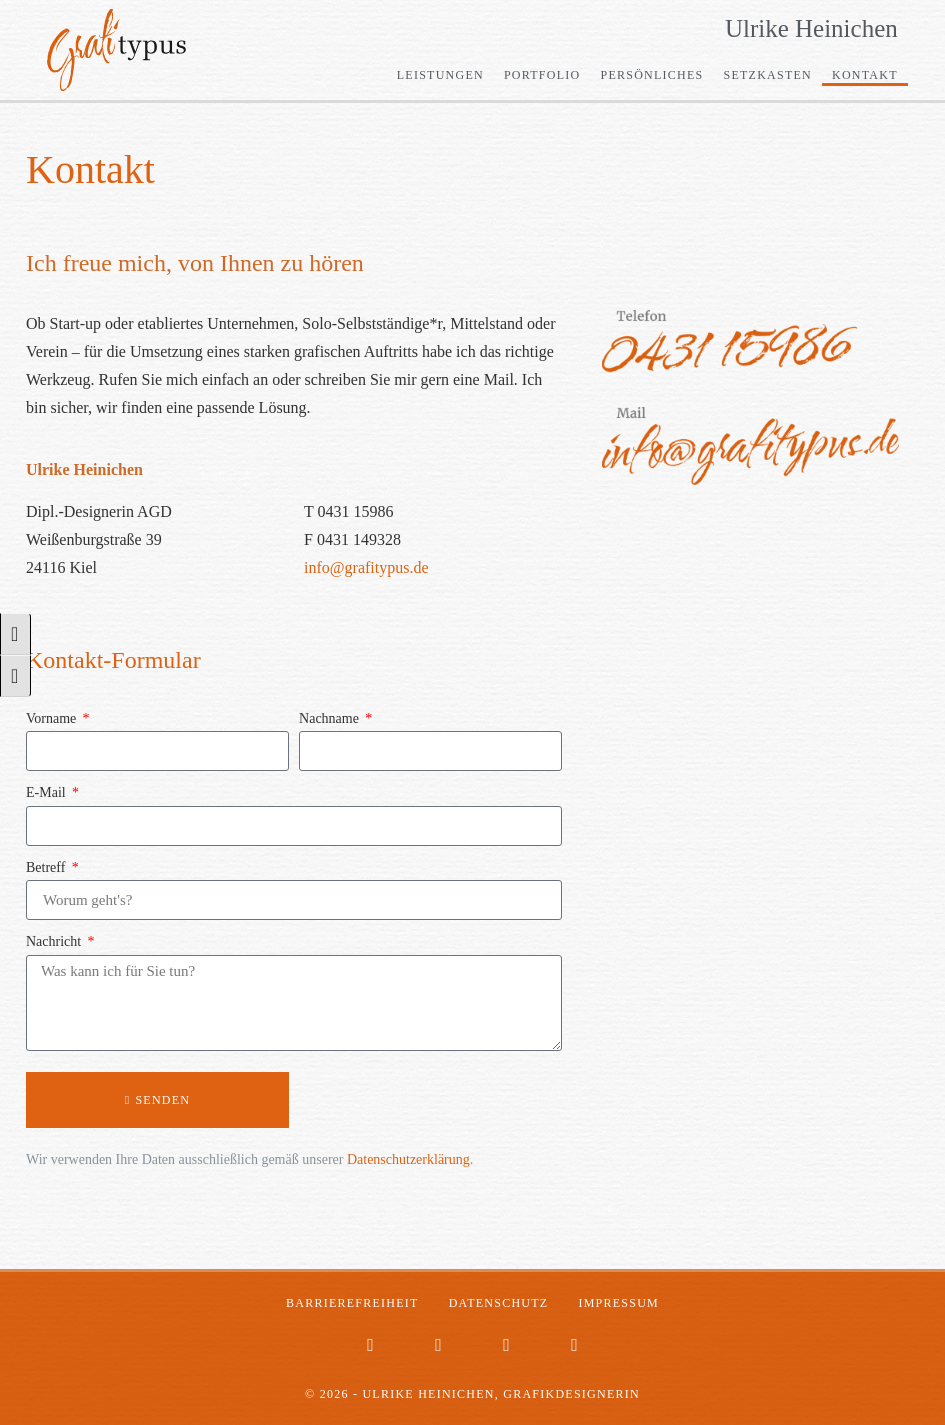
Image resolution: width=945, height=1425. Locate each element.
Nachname (330, 718)
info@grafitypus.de (366, 567)
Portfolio (542, 75)
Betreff (47, 867)
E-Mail (47, 792)
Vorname (53, 718)
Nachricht (55, 941)
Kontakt (865, 75)
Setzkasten (767, 75)
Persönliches (651, 75)
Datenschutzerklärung (408, 1159)
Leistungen (440, 75)
